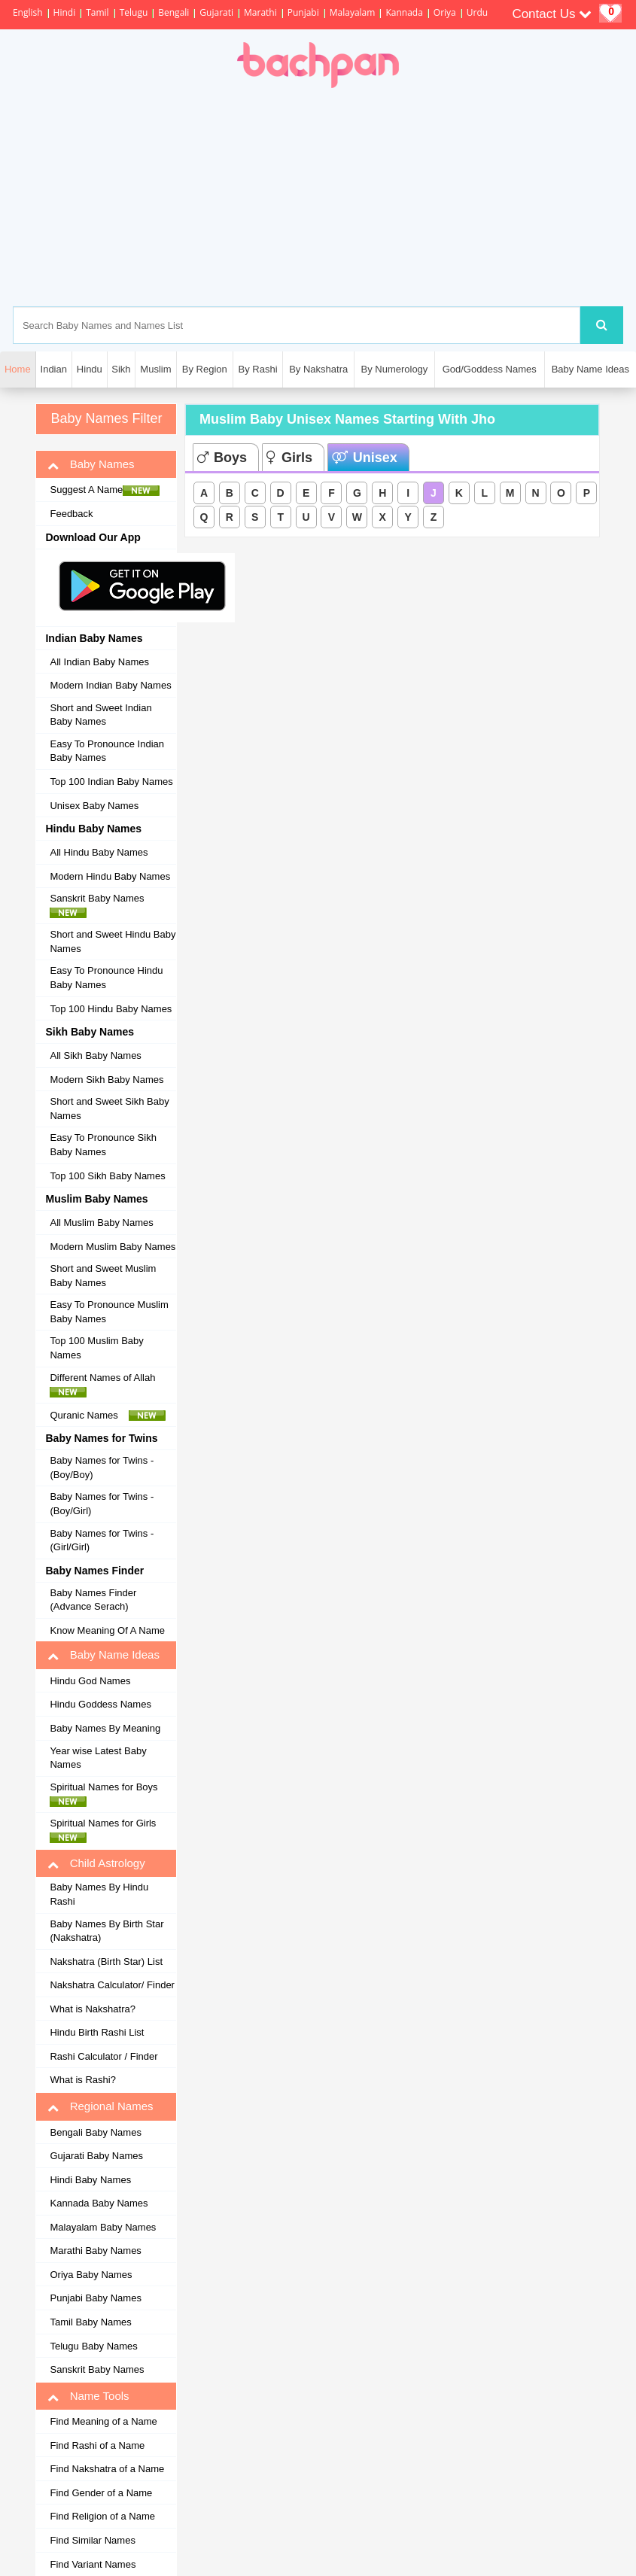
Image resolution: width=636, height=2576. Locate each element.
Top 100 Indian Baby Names (111, 781)
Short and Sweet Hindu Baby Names (112, 941)
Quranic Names (108, 1416)
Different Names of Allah (106, 1384)
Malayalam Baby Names (103, 2227)
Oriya (445, 12)
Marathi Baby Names (95, 2250)
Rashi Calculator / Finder (103, 2056)
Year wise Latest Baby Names (98, 1758)
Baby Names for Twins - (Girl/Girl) (102, 1540)
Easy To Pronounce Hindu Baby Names (106, 977)
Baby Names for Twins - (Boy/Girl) (102, 1503)
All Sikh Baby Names (95, 1055)
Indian (54, 369)
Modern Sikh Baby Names (106, 1079)
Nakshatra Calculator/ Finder (112, 1985)
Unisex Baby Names (94, 805)
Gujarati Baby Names (96, 2155)
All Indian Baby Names (99, 662)
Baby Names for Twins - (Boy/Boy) (102, 1467)
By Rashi (258, 369)
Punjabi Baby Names (95, 2298)
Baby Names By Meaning (105, 1728)
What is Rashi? (82, 2079)
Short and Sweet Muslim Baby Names (103, 1275)
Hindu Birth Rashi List (97, 2032)
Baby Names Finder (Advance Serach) (93, 1600)
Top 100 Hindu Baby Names (111, 1008)
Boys (222, 457)
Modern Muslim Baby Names (112, 1246)
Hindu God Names (90, 1680)
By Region (204, 369)
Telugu (134, 12)
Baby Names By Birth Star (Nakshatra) (106, 1931)
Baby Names (90, 464)
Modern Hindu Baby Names (110, 876)
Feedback (71, 513)
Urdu (477, 12)
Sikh (120, 369)
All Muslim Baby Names (101, 1222)
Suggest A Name (105, 490)
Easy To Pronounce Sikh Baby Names (103, 1144)
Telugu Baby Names (93, 2346)
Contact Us (552, 14)
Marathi (260, 12)
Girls (289, 457)
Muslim (155, 369)
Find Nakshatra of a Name (107, 2468)
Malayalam (353, 12)
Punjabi (303, 12)
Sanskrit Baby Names (101, 905)
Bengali (173, 12)
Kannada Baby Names (99, 2203)
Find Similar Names (92, 2540)
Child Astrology (96, 1863)
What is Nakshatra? (92, 2009)
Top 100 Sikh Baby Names (107, 1176)
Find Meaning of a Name (103, 2421)
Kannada (403, 12)
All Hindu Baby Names (99, 852)
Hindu (89, 369)
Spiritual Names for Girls (107, 1830)
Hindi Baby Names (90, 2179)
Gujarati (216, 12)
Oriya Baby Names (91, 2274)
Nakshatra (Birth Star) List (106, 1961)
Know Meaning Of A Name (107, 1630)
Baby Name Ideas (590, 369)
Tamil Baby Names (90, 2322)
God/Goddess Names (490, 369)
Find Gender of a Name (101, 2492)
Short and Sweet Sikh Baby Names (109, 1108)
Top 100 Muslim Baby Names (96, 1348)
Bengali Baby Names (95, 2132)
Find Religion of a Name (102, 2516)
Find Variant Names (92, 2564)
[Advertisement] (385, 197)
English (28, 12)
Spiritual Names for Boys (108, 1794)
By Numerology (394, 369)
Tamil (97, 12)
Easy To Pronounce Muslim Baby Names (109, 1311)
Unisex (364, 457)
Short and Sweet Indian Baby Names (100, 715)
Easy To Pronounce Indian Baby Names (107, 751)
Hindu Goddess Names (100, 1704)
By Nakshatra (318, 369)
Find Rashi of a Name (97, 2445)
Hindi (64, 12)
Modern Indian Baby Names (110, 685)
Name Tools (88, 2396)
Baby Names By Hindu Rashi (99, 1894)
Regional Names (100, 2106)
